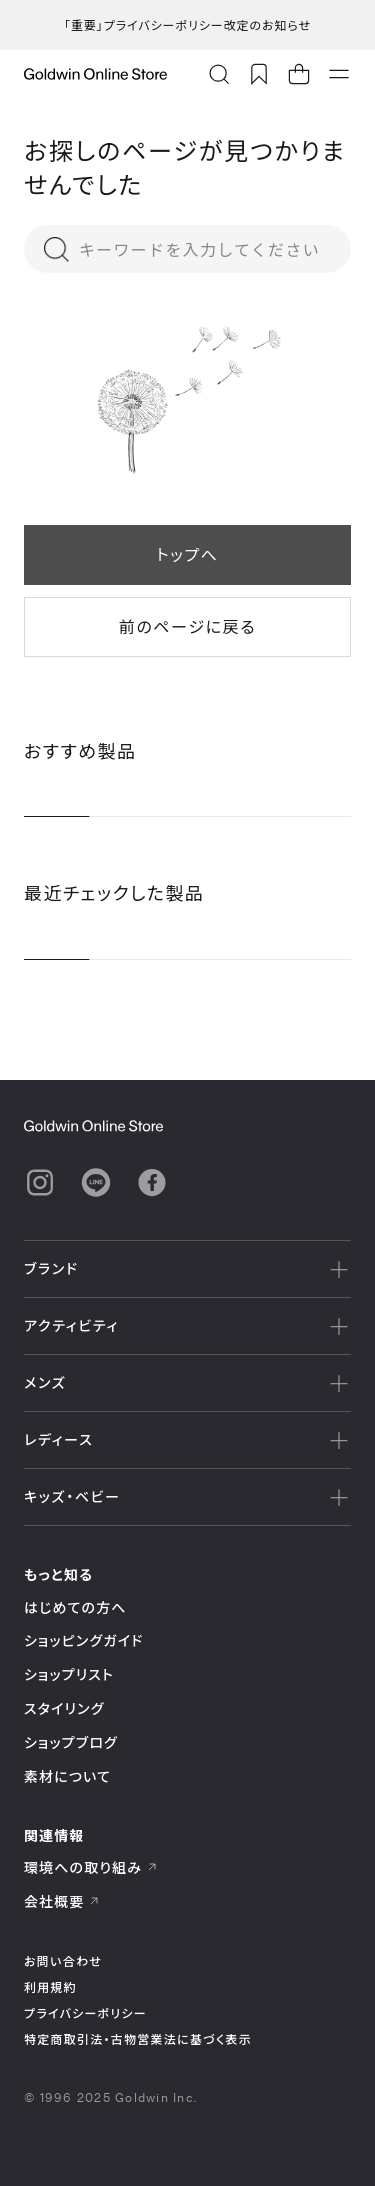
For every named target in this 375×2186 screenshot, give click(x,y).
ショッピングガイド (83, 1640)
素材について (67, 1776)
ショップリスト (69, 1674)
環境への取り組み (91, 1867)
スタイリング (64, 1708)
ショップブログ (71, 1742)
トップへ (187, 554)
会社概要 (62, 1901)
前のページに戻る (187, 626)
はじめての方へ (75, 1607)
